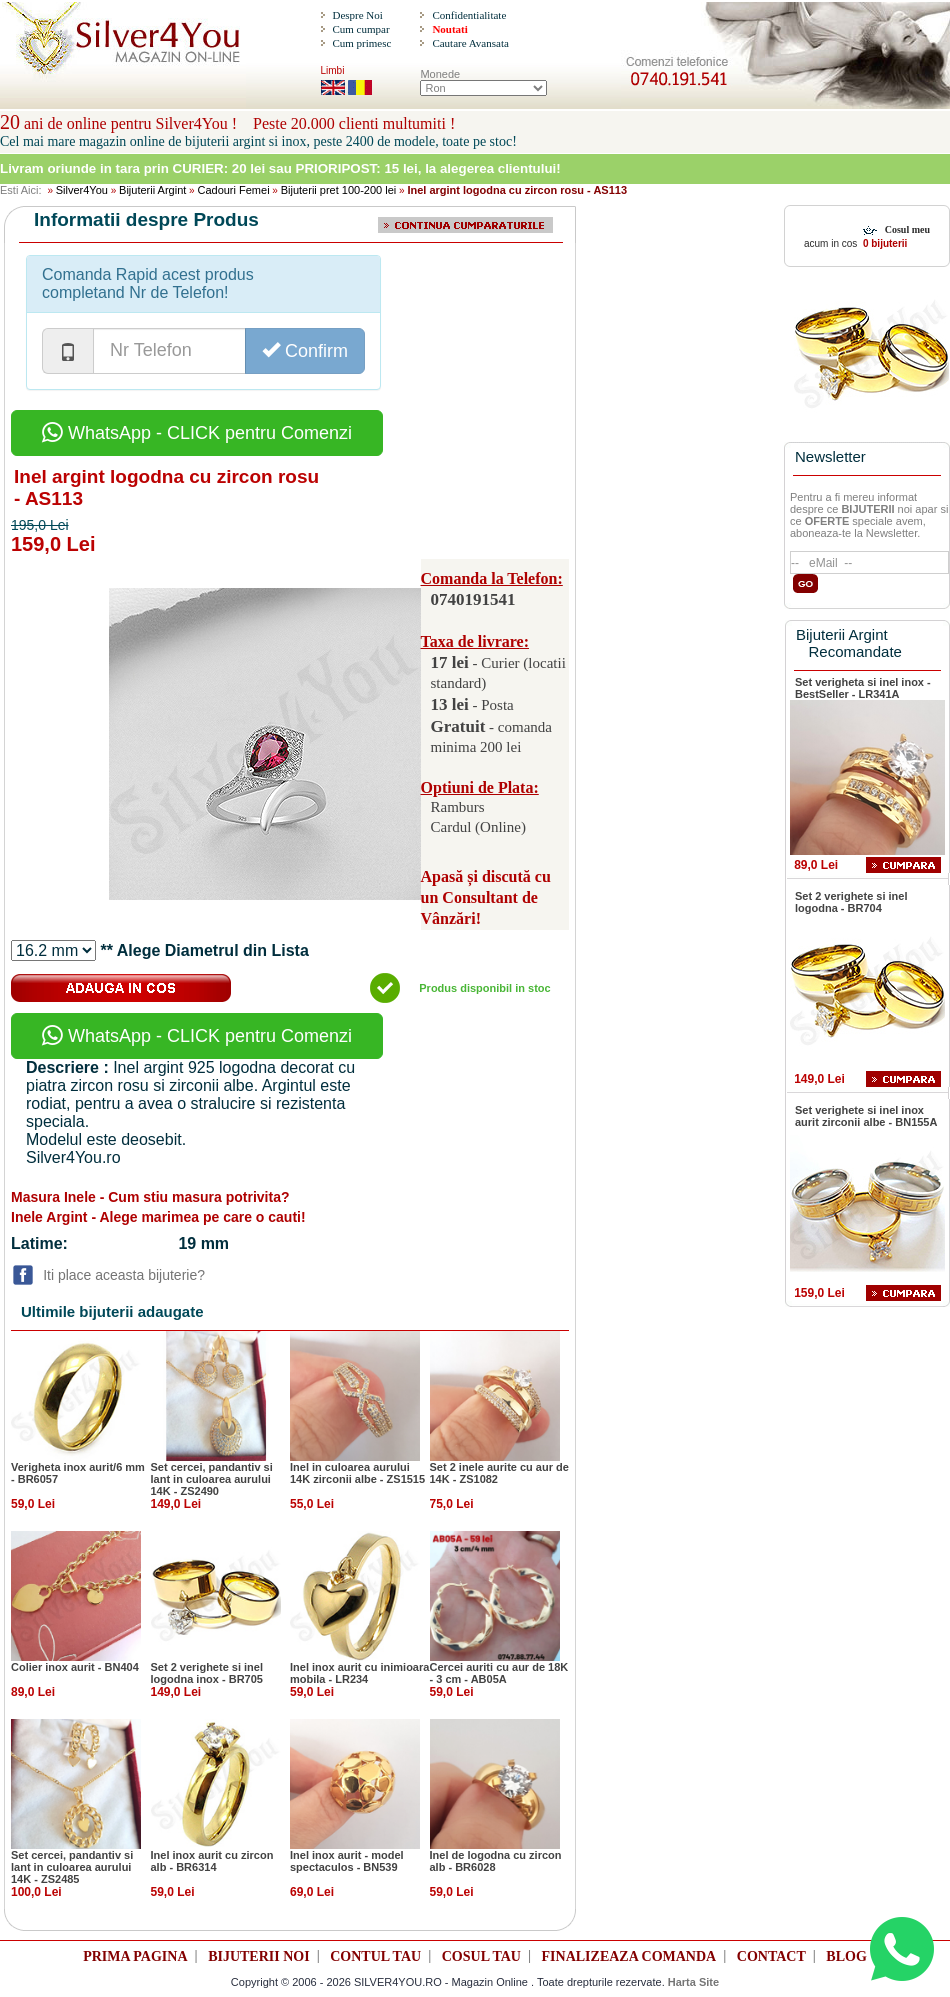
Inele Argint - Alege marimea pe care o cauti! (158, 1217)
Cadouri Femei (233, 190)
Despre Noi (357, 15)
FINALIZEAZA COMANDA (629, 1956)
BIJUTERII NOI (259, 1956)
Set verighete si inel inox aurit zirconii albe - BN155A (866, 1116)
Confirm (305, 350)
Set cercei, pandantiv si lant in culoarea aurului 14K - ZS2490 (212, 1479)
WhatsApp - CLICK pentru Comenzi (197, 433)
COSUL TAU (481, 1956)
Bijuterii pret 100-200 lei (339, 190)
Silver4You (82, 190)
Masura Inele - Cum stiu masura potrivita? (150, 1197)
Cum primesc (361, 43)
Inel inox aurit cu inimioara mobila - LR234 (359, 1673)
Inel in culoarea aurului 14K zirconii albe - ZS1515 (357, 1473)
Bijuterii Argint (152, 190)
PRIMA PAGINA (135, 1956)
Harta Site (693, 1982)
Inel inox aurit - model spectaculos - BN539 (347, 1861)
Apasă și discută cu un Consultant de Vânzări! (486, 897)
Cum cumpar (360, 29)
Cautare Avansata (470, 43)
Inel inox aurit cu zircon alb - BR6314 (212, 1861)
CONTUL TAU (375, 1956)
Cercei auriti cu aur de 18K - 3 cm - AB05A (499, 1673)
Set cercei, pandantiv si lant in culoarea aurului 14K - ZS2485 (72, 1867)
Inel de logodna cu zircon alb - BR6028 (496, 1861)
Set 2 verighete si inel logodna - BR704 (851, 902)
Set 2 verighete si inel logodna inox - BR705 (207, 1673)
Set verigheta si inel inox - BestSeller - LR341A (863, 688)
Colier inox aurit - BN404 (75, 1667)
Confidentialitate (469, 15)
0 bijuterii (883, 243)
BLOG (846, 1956)
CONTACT (771, 1956)
